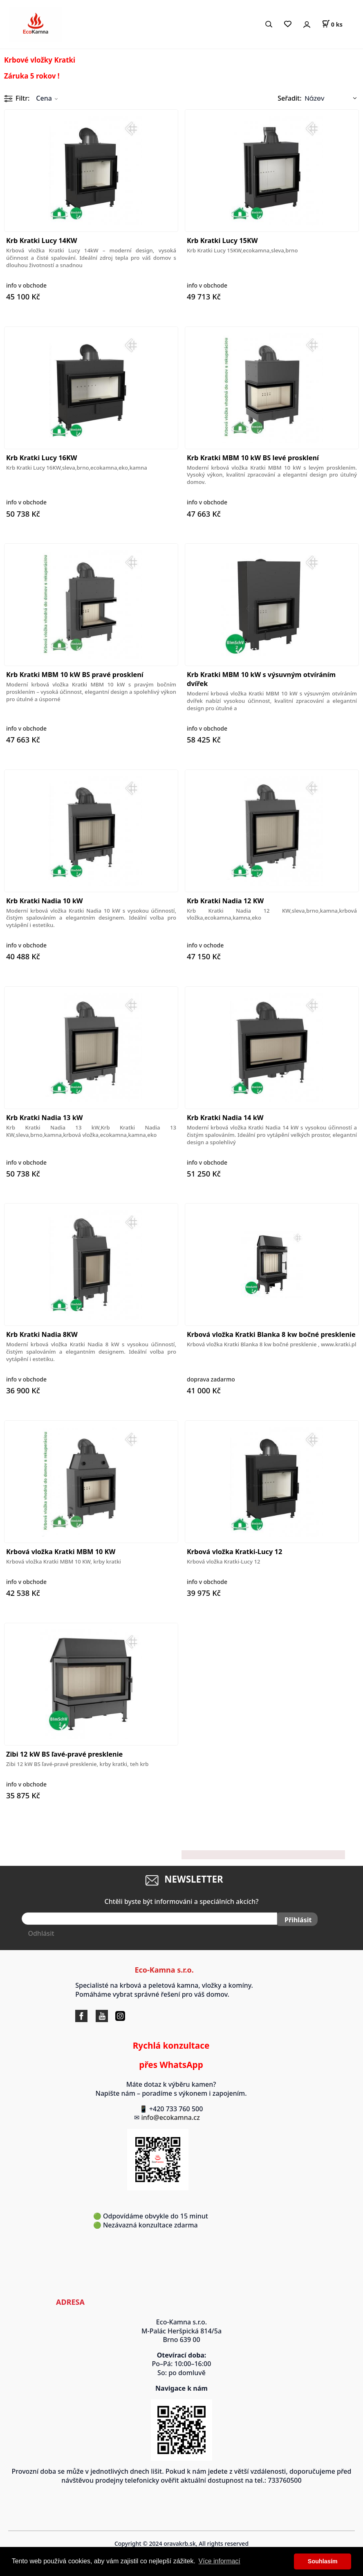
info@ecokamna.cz (174, 2115)
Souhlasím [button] (323, 2561)
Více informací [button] (219, 2561)
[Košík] (332, 24)
